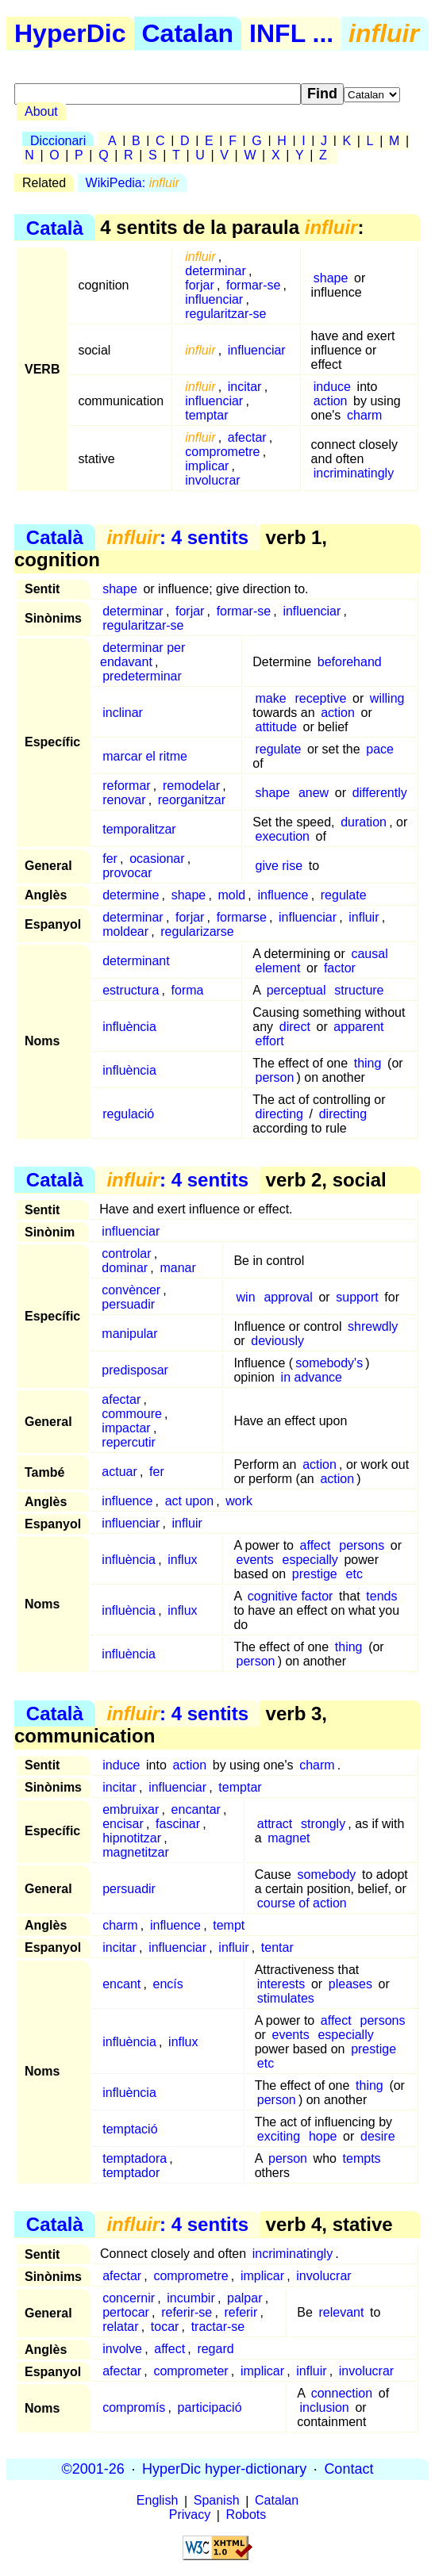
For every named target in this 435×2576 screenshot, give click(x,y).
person (274, 1077)
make (270, 698)
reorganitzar (191, 800)
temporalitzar (138, 829)
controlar (126, 1253)
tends (381, 1596)
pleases (350, 1984)
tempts (362, 2158)
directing (278, 1114)
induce (332, 386)
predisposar (135, 1370)
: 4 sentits (177, 537)
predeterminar (142, 676)
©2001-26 (93, 2469)
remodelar (191, 785)
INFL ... (291, 33)
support (357, 1297)
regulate (278, 749)
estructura (130, 990)
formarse (242, 917)
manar (177, 1268)
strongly (323, 1823)
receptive (320, 698)
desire (377, 2136)
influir (363, 917)
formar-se (253, 285)
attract (274, 1823)
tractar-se (218, 2326)
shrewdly (373, 1326)
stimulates (285, 1998)
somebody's (329, 1363)
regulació (128, 1114)
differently (379, 792)
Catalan (188, 33)
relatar (120, 2326)
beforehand (350, 662)
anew (313, 792)
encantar (196, 1809)
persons (361, 1545)
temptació (129, 2129)
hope (323, 2136)
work (238, 1501)
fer (109, 858)
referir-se (186, 2312)
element (277, 968)
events (255, 1559)
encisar (123, 1823)
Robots (246, 2515)
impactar (126, 1428)
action (331, 401)
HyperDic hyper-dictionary (224, 2469)
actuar (119, 1471)
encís (168, 1984)
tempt (228, 1925)
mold (231, 895)
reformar (126, 785)
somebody (327, 1874)
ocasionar (156, 858)
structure (358, 990)
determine (130, 895)
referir (240, 2312)
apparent (358, 1026)
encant (121, 1984)
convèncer (131, 1290)
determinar (215, 271)
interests (281, 1984)
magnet (289, 1838)
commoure (132, 1413)
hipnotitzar (131, 1838)
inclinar (122, 712)
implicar (207, 466)
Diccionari (58, 141)
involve (122, 2349)
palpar (244, 2298)
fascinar (178, 1823)
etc (354, 1574)
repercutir (129, 1442)
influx (182, 1559)
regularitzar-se (225, 313)
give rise (278, 865)
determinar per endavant (142, 655)
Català (54, 227)
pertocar (125, 2312)
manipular (129, 1333)
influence (282, 895)
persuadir (128, 1304)
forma (187, 990)
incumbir (190, 2298)
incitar (245, 386)
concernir (128, 2298)
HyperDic (70, 33)
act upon (189, 1501)
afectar (247, 437)
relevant (341, 2312)
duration (364, 822)
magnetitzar (135, 1852)
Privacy (189, 2515)
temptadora (134, 2158)
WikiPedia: (132, 183)
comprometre (222, 451)
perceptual (296, 990)
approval (288, 1297)
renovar (123, 800)
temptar (206, 415)
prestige (314, 1574)
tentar (277, 1947)
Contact (348, 2469)
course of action (302, 1903)
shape (331, 278)
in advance (311, 1377)
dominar (125, 1268)
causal (369, 953)
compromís (133, 2407)
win (246, 1297)
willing (387, 698)
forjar (199, 285)
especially (310, 1559)
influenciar (214, 299)
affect (315, 1545)
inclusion (323, 2407)
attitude (275, 727)
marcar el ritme (144, 756)
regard (215, 2349)
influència (129, 1026)
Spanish (217, 2501)
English (157, 2501)
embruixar (130, 1809)
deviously (277, 1340)
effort (269, 1041)
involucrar (212, 480)
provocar (127, 873)
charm (364, 415)
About (41, 111)
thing (368, 1063)
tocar (165, 2326)
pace (380, 749)
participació (210, 2407)
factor (340, 968)
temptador (131, 2172)
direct (294, 1026)
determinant (136, 961)
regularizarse (196, 931)
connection (341, 2393)
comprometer (190, 2371)
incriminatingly (354, 473)
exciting (278, 2136)
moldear (125, 931)
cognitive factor (290, 1596)
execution (282, 836)
